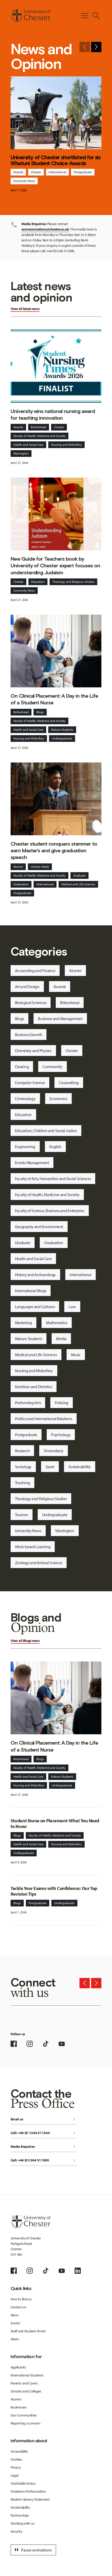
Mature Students (62, 730)
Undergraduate (62, 738)
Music (76, 1354)
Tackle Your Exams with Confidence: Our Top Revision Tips (54, 1891)
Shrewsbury (53, 1450)
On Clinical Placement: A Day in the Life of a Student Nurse (54, 699)
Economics (58, 1098)
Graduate (79, 875)
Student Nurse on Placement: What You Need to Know (55, 1824)
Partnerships (20, 2515)
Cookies (16, 2459)
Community (52, 1066)
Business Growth (28, 1034)
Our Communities (24, 2415)
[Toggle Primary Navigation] (84, 16)
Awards (18, 172)
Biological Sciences (30, 1002)
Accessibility (19, 2451)
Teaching (22, 1482)
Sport (49, 1466)
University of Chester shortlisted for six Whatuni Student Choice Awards (56, 160)
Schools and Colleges (26, 2391)
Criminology (25, 1098)
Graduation (21, 884)
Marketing (23, 1322)
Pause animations (32, 2550)
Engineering (25, 1146)
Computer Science (30, 1082)
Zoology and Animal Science (38, 1562)
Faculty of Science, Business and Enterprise (49, 1210)
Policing (61, 1402)
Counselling (69, 1082)
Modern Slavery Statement (30, 2499)
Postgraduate (83, 172)
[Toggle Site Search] (96, 16)
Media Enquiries (44, 2147)
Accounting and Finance (35, 970)
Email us (44, 2119)
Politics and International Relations (43, 1418)
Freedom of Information (28, 2491)
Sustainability (79, 1466)
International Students (27, 2375)
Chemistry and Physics (33, 1050)
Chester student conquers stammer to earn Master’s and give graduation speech (54, 850)
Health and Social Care (28, 445)
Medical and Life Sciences (78, 884)
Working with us (23, 2523)
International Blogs (30, 1290)
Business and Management (60, 1018)
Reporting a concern (26, 2423)
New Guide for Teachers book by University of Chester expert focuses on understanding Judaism (55, 565)
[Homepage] (31, 15)
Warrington (21, 453)
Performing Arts (28, 1402)
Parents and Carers (24, 2383)
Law (72, 1306)
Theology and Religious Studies (73, 582)
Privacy (16, 2467)
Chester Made (40, 867)
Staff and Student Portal (28, 2331)
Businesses (19, 2407)
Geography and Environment (39, 1226)
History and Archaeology (35, 1274)
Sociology (23, 1466)
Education (38, 582)
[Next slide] (96, 47)
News (15, 2315)
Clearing (22, 1066)
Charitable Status (23, 2483)
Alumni (18, 867)
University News (24, 181)
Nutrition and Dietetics (33, 1386)
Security (16, 2531)
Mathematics (56, 1322)
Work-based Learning (33, 1546)
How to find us (21, 2299)
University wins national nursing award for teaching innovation (53, 414)
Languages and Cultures (35, 1306)
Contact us (18, 2307)
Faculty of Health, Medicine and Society (39, 436)
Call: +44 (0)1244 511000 (44, 2161)
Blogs (40, 712)
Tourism (21, 1514)
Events (15, 2323)
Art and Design (27, 986)
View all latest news (25, 308)
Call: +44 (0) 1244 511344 (44, 2133)
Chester (36, 172)
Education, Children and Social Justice (46, 1130)
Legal (15, 2475)
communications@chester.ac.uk (45, 229)
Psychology (60, 1434)
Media (61, 1338)
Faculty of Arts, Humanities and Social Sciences (53, 1178)
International (57, 172)
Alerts (15, 2339)
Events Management (32, 1162)
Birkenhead (38, 427)
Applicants (18, 2367)
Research (22, 1450)
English (55, 1146)
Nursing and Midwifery (66, 445)
